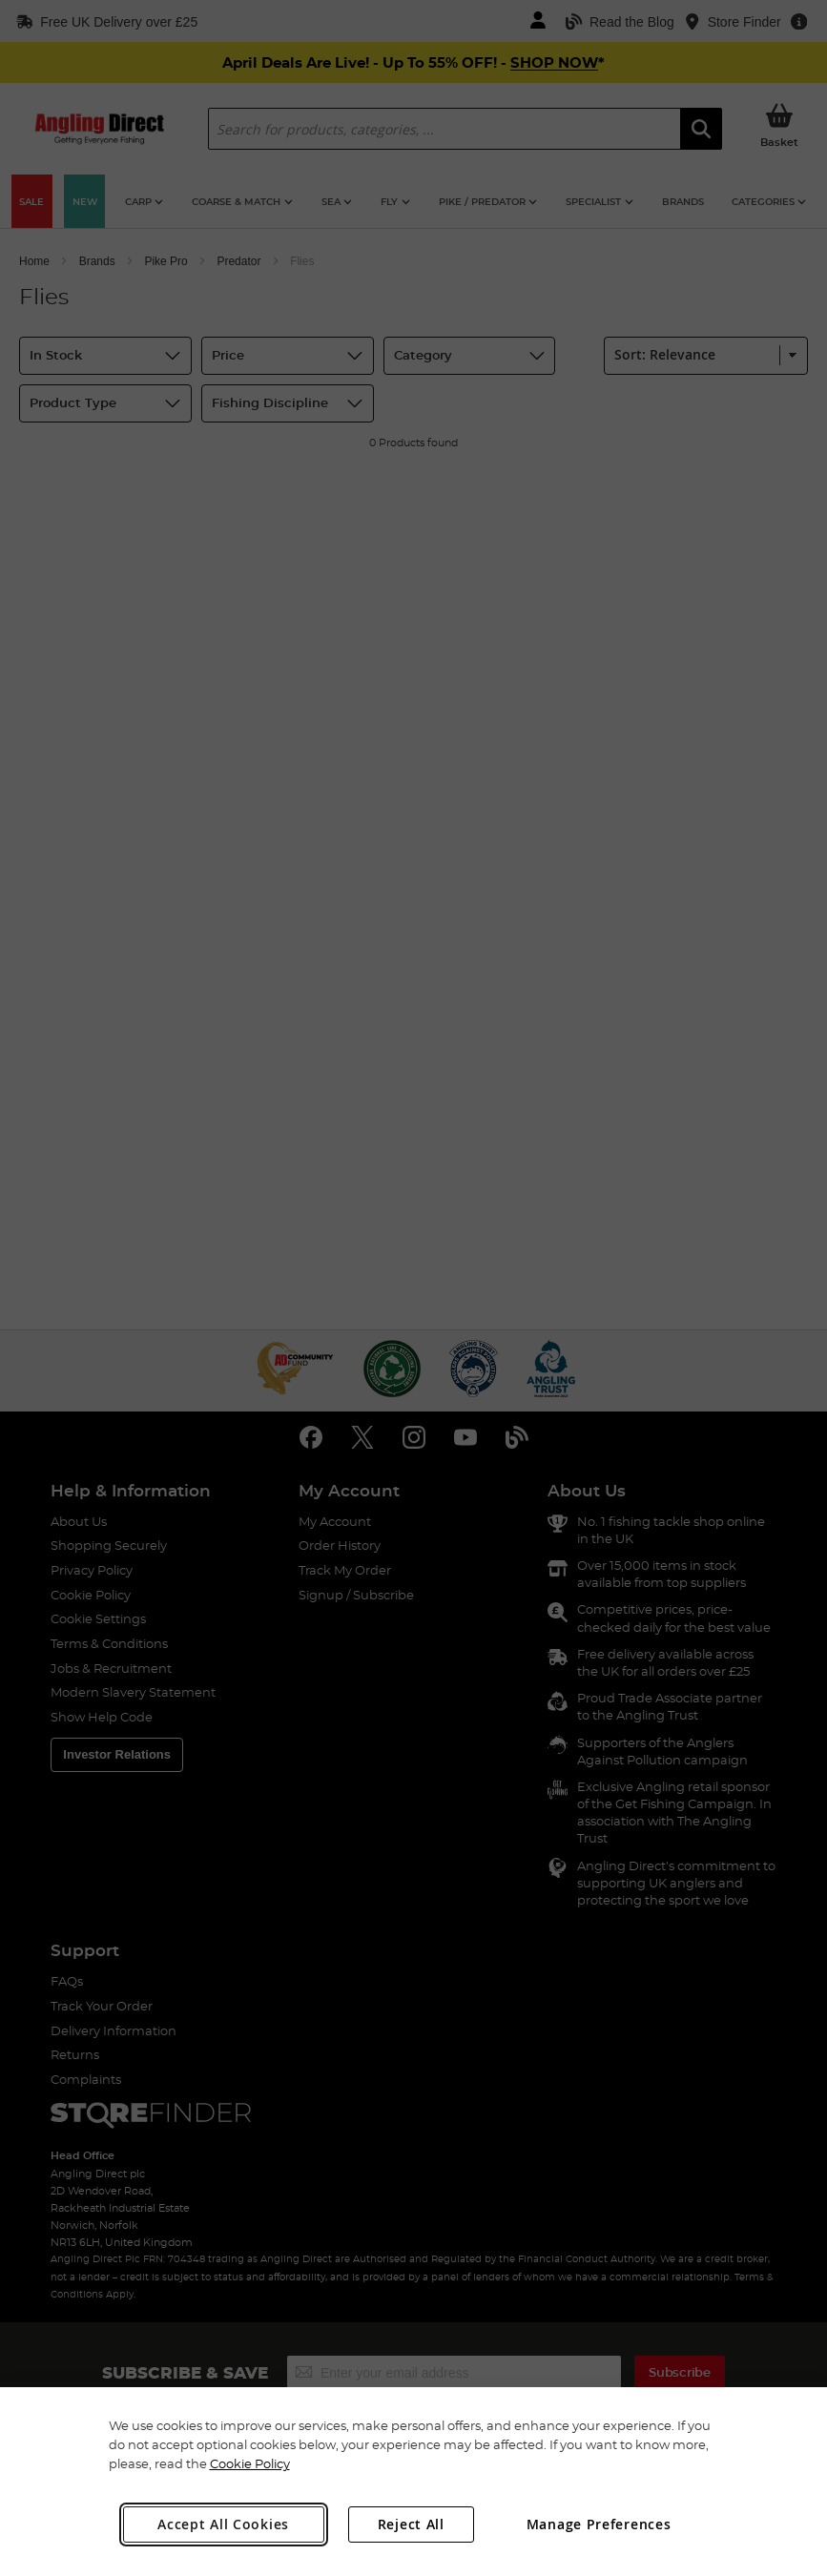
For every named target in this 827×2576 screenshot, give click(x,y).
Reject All (411, 2524)
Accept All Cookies (223, 2524)
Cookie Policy (250, 2463)
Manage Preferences (599, 2524)
